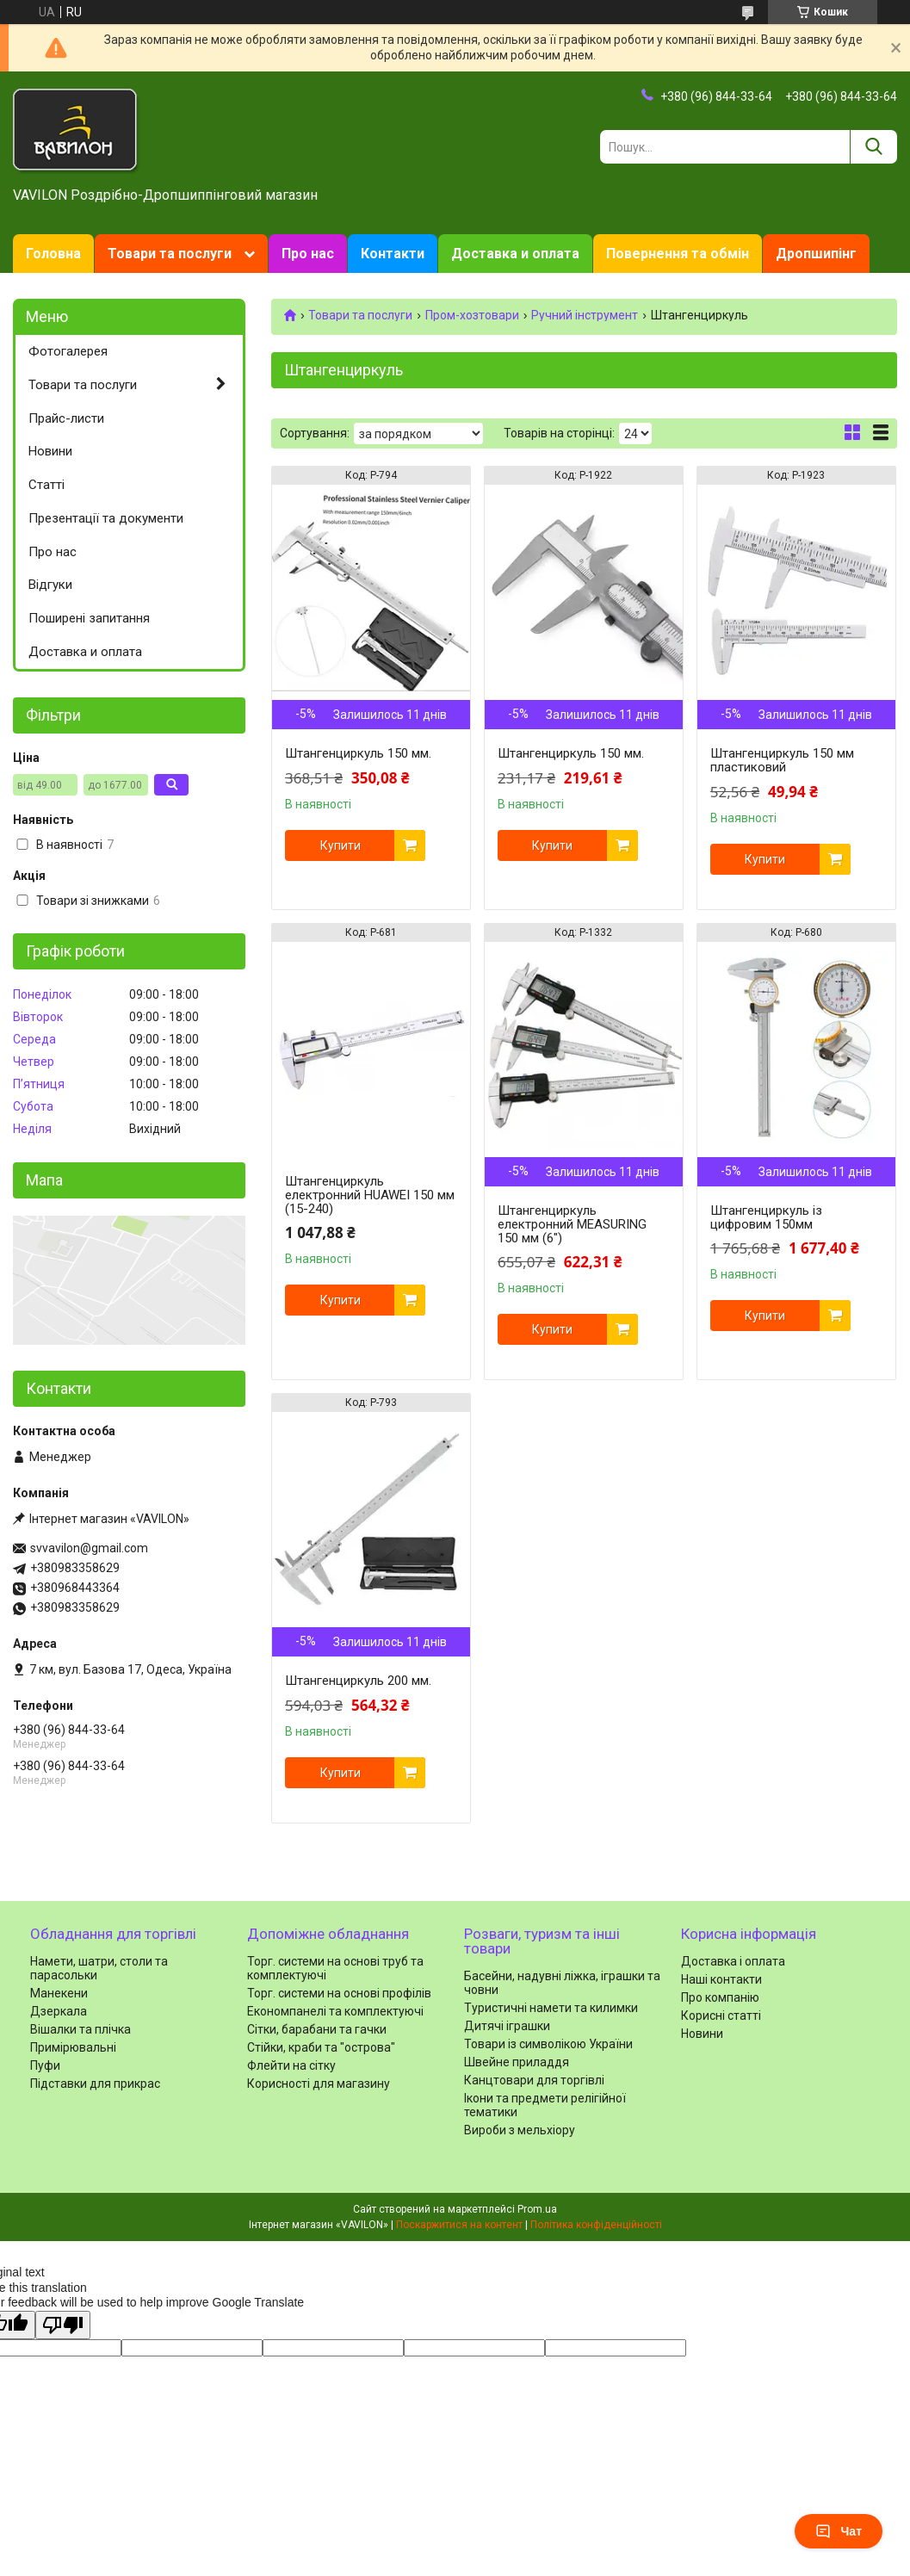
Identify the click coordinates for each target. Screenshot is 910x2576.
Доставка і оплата (733, 1961)
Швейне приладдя (516, 2062)
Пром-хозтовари (472, 315)
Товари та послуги (170, 253)
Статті (46, 484)
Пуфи (45, 2065)
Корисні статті (721, 2015)
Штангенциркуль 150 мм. (358, 753)
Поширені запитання (89, 618)
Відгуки (50, 584)
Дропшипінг (816, 253)
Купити (340, 845)
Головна (53, 253)
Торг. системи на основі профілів (339, 1993)
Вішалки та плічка (80, 2029)
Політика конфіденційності (596, 2225)
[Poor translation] (62, 2325)
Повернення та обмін (677, 253)
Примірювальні (73, 2047)
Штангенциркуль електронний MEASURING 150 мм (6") (572, 1224)
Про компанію (720, 1997)
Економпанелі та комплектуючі (335, 2011)
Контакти (392, 253)
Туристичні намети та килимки (551, 2008)
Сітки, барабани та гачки (317, 2029)
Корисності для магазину (318, 2083)
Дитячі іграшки (507, 2026)
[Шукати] (873, 147)
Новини (50, 451)
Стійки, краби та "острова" (321, 2047)
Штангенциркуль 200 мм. (358, 1680)
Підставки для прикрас (95, 2083)
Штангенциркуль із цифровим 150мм (766, 1217)
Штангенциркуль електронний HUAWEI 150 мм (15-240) (370, 1195)
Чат (838, 2531)
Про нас (308, 253)
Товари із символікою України (548, 2044)
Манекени (59, 1993)
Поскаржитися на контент (459, 2225)
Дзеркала (58, 2011)
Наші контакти (721, 1979)
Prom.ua (537, 2209)
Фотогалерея (68, 351)
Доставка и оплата (515, 253)
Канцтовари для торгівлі (534, 2080)
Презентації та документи (105, 518)
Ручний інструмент (584, 315)
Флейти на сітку (291, 2065)
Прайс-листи (66, 418)
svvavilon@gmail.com (89, 1548)
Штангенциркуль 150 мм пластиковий (782, 760)
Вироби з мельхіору (519, 2130)
